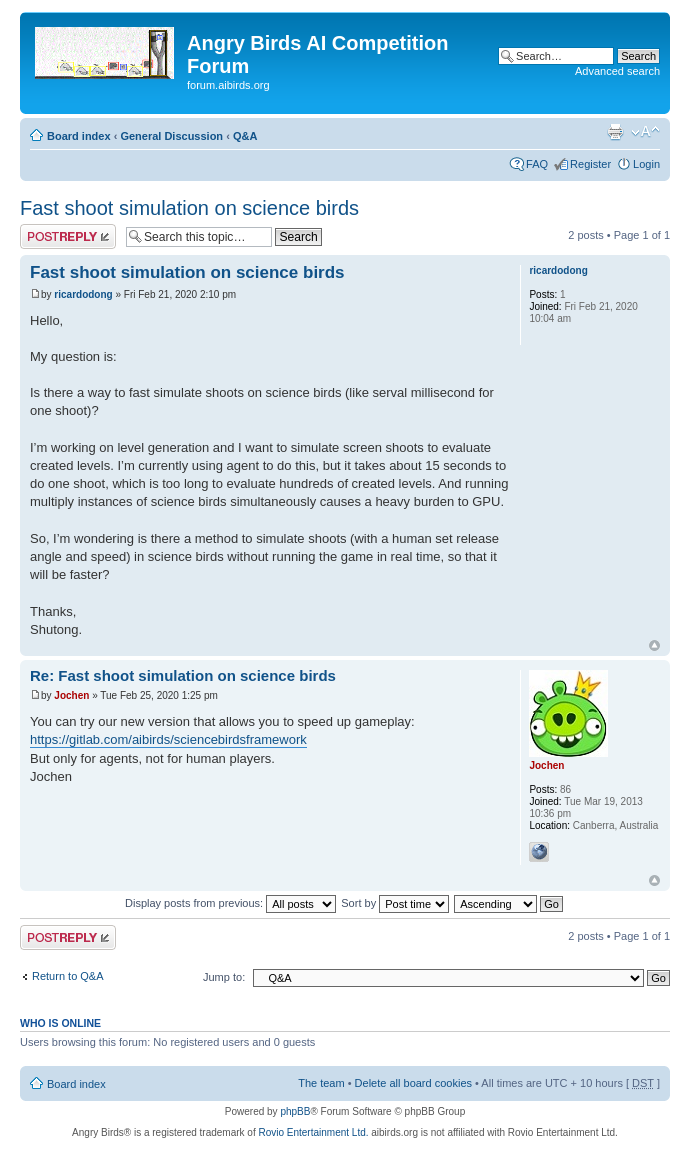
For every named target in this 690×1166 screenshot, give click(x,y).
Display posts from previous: (230, 903)
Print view (615, 132)
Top (654, 645)
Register (590, 164)
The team (321, 1083)
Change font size (645, 132)
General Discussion (171, 136)
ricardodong (83, 294)
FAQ (537, 164)
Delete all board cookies (413, 1083)
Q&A (245, 136)
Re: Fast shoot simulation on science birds (183, 675)
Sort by (395, 903)
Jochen (71, 695)
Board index (79, 136)
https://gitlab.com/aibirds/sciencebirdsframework (168, 739)
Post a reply (68, 236)
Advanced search (617, 71)
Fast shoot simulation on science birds (189, 208)
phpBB (295, 1111)
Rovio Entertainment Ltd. (313, 1132)
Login (646, 164)
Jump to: (224, 977)
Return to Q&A (68, 976)
